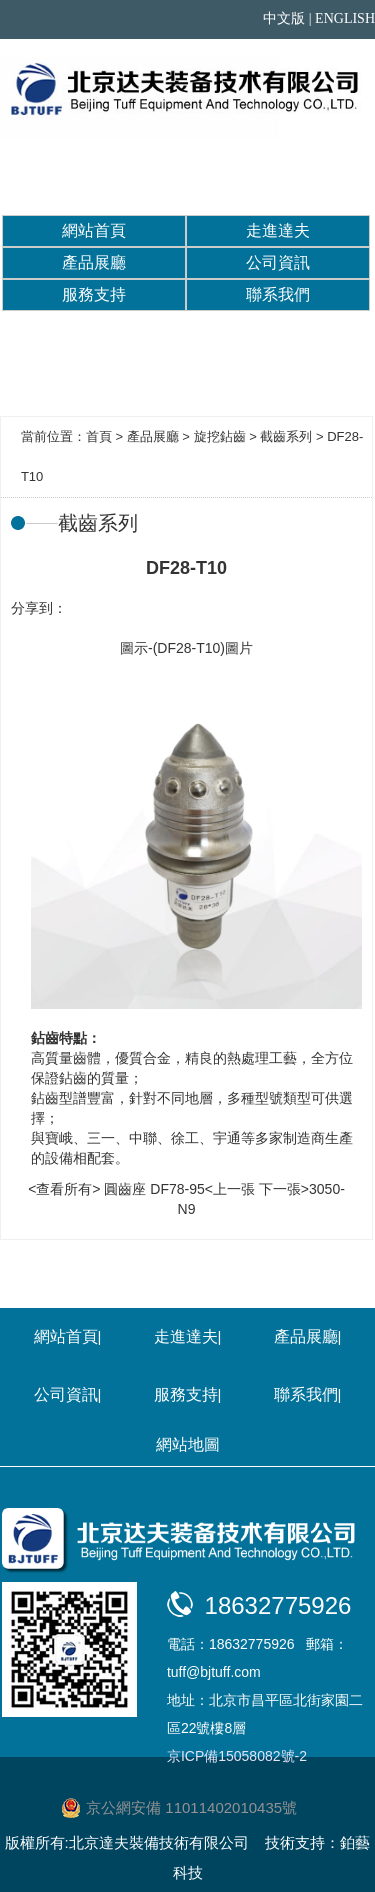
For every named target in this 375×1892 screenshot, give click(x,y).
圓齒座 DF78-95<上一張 (179, 1189)
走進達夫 (278, 230)
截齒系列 (286, 436)
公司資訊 (278, 262)
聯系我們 (278, 294)
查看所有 (64, 1189)
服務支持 (94, 294)
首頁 (99, 436)
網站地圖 (188, 1444)
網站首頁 (94, 230)
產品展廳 (94, 262)
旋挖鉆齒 (220, 436)
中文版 (284, 18)
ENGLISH (345, 18)
